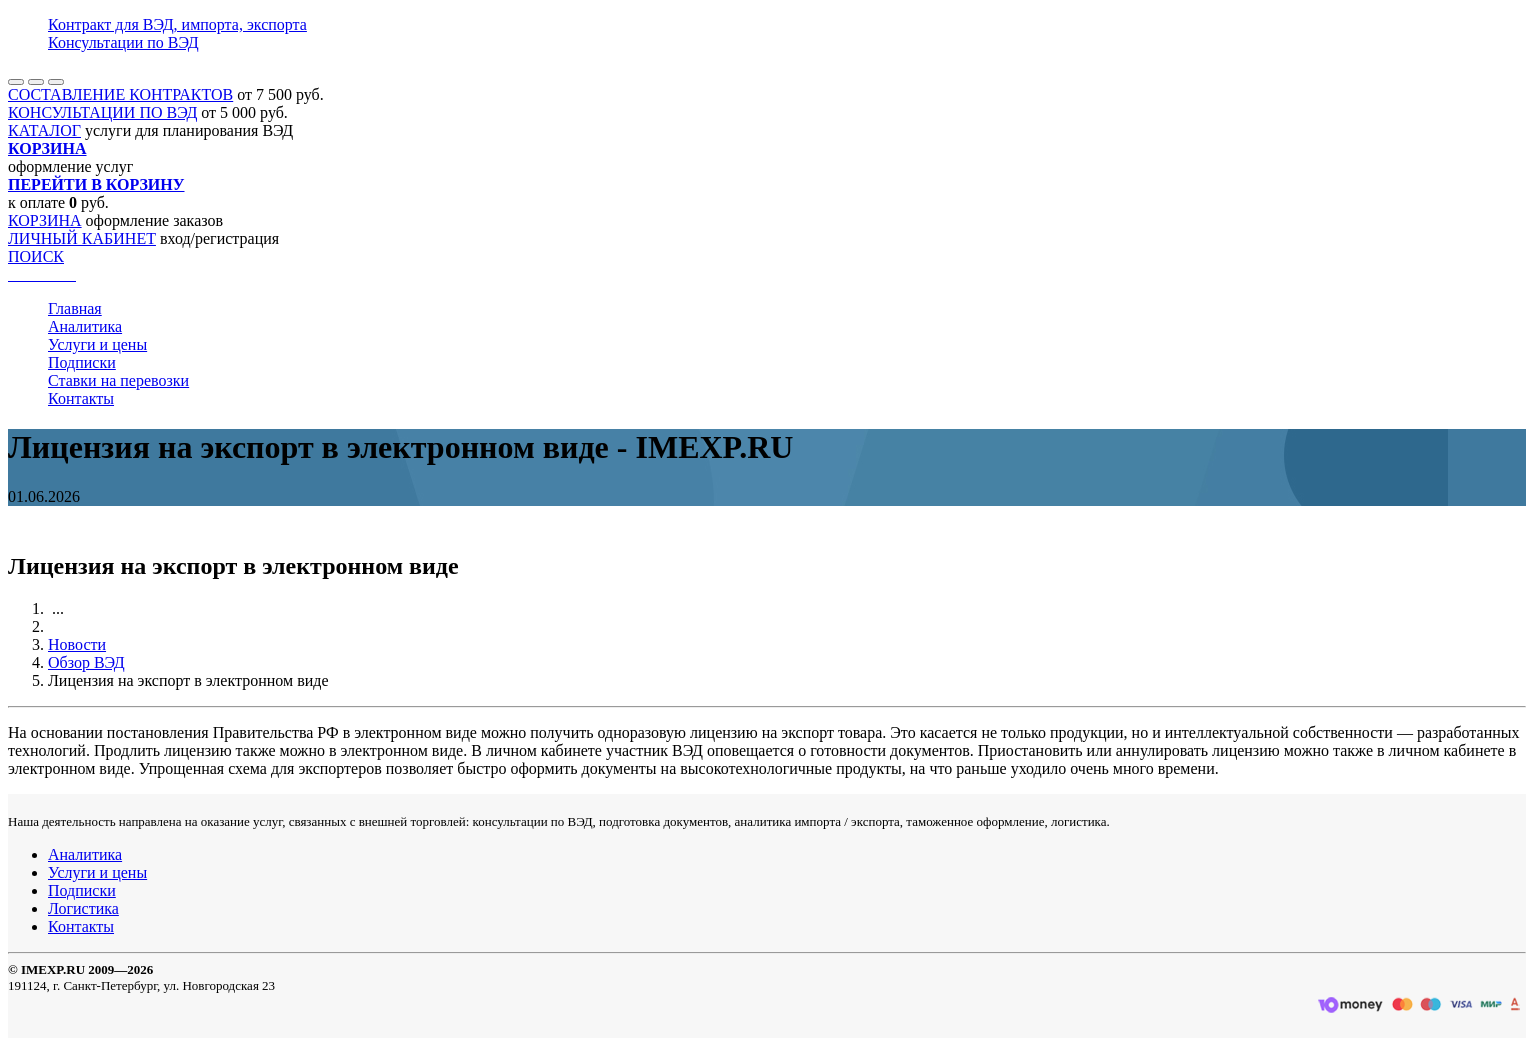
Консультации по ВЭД (123, 42)
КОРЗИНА (45, 220)
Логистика (83, 908)
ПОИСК (36, 256)
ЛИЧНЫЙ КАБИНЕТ (82, 238)
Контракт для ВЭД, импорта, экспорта (177, 24)
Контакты (81, 398)
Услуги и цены (97, 344)
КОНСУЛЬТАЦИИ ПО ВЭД (102, 112)
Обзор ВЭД (86, 662)
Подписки (82, 362)
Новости (77, 644)
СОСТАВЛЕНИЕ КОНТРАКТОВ (120, 94)
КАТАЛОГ (44, 130)
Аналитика (85, 326)
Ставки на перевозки (118, 380)
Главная (75, 308)
